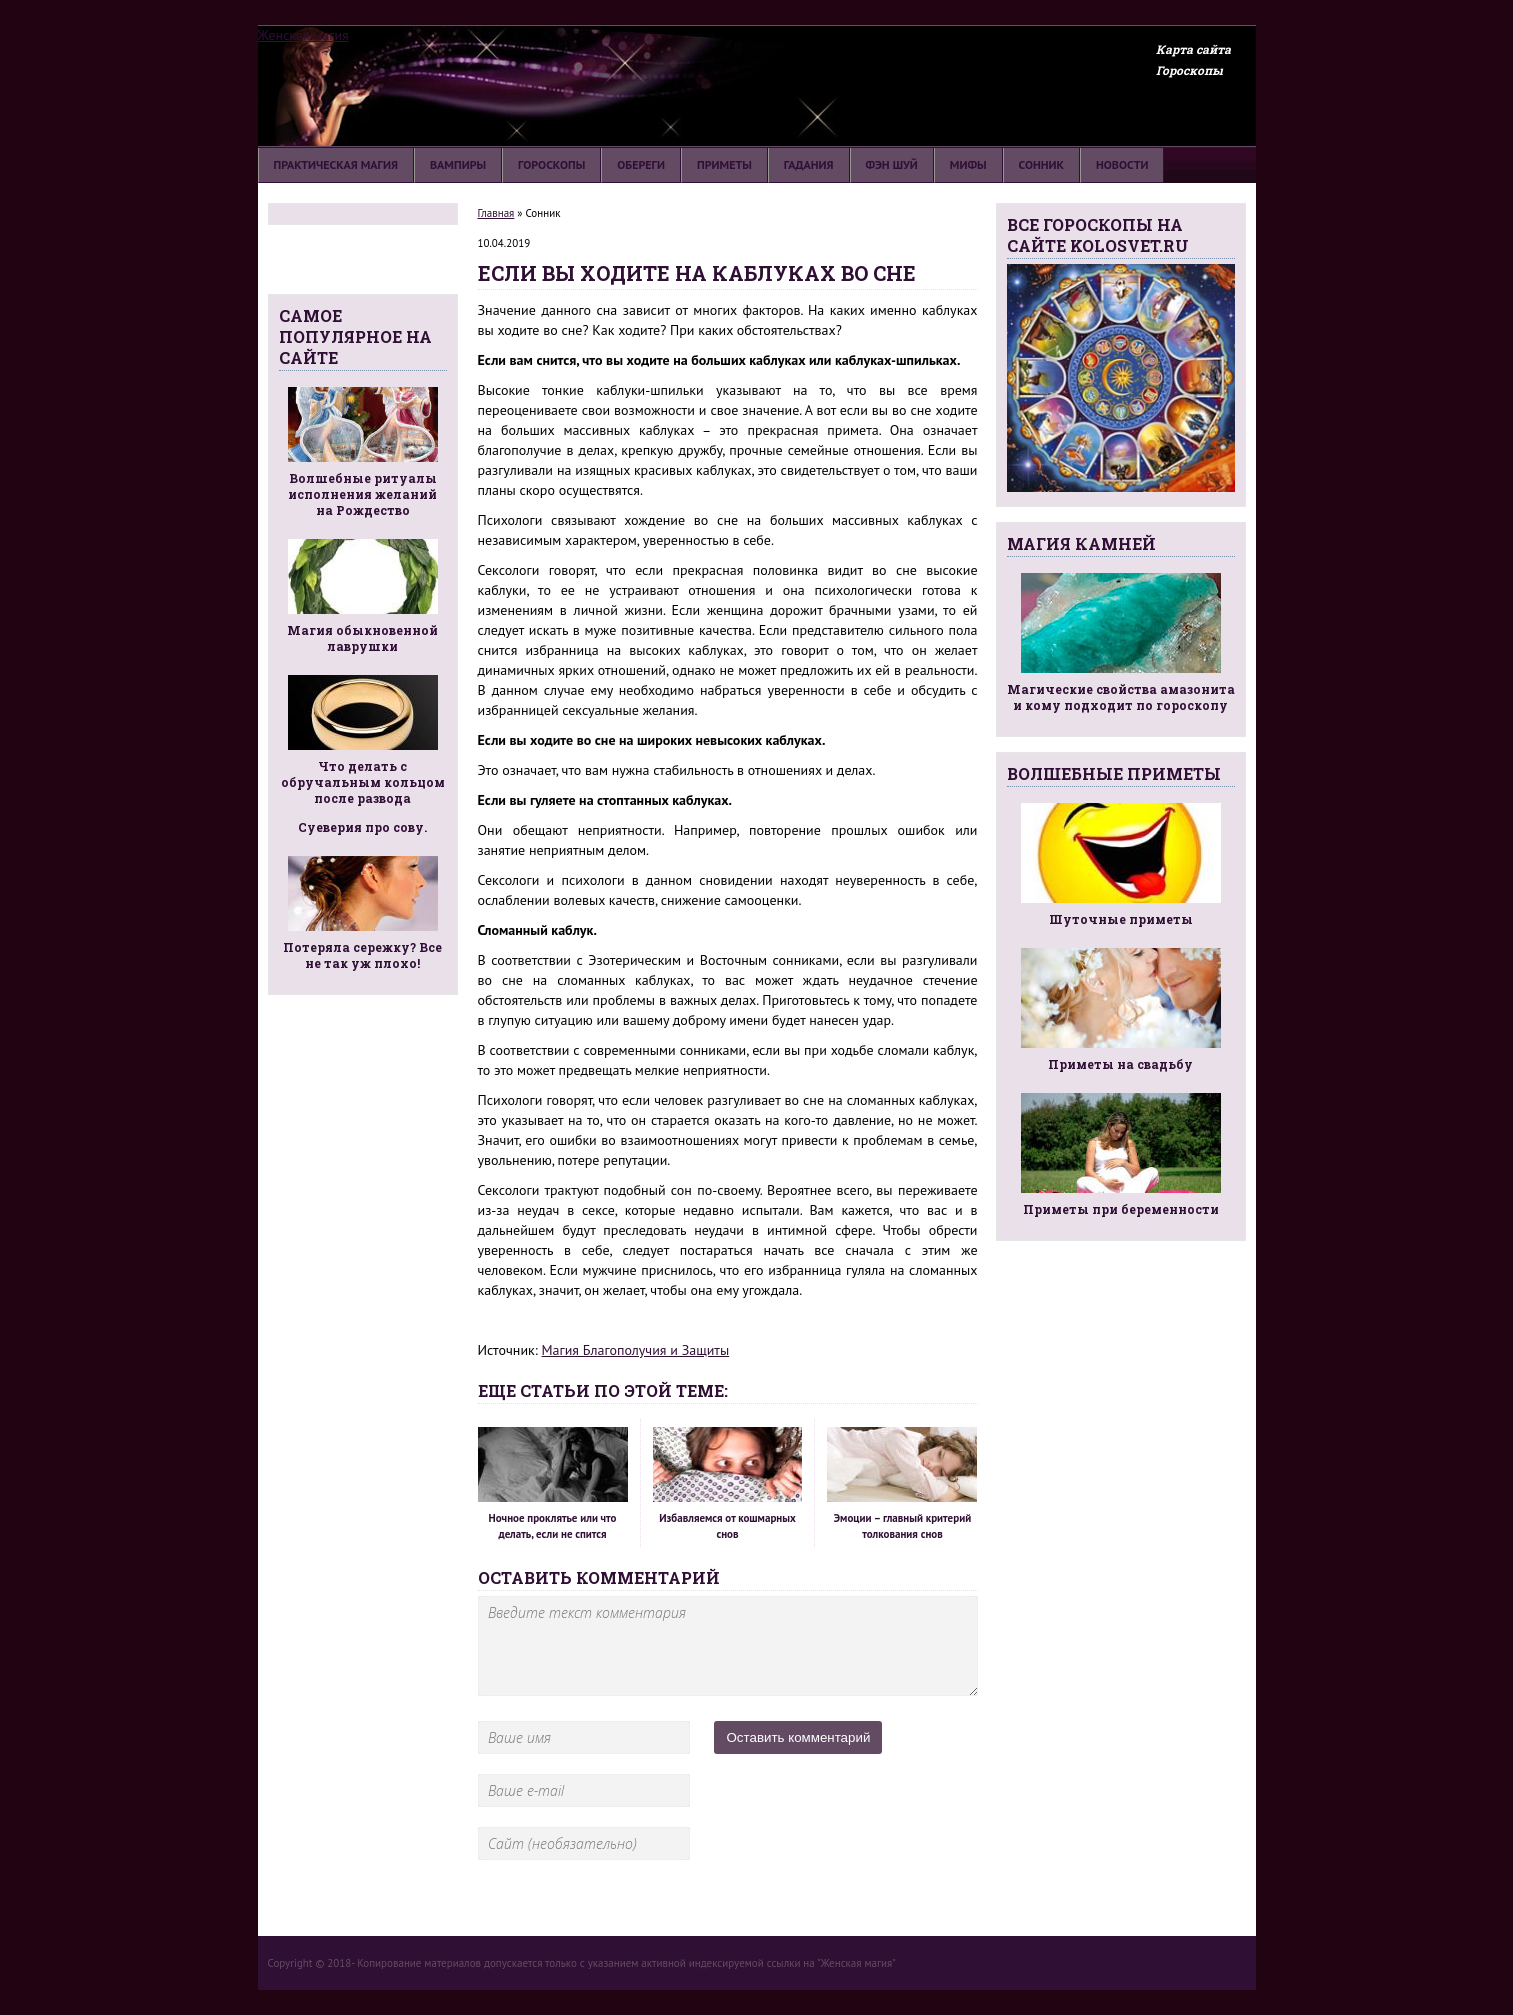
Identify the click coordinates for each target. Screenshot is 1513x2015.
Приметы (724, 164)
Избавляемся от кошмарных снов (728, 1484)
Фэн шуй (892, 164)
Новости (1122, 164)
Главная (496, 213)
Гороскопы (1189, 70)
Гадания (809, 164)
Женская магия (303, 35)
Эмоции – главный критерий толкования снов (902, 1484)
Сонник (1041, 164)
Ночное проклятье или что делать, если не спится (553, 1484)
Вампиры (458, 164)
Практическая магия (336, 164)
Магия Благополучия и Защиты (636, 1350)
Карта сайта (1193, 49)
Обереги (641, 164)
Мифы (968, 164)
